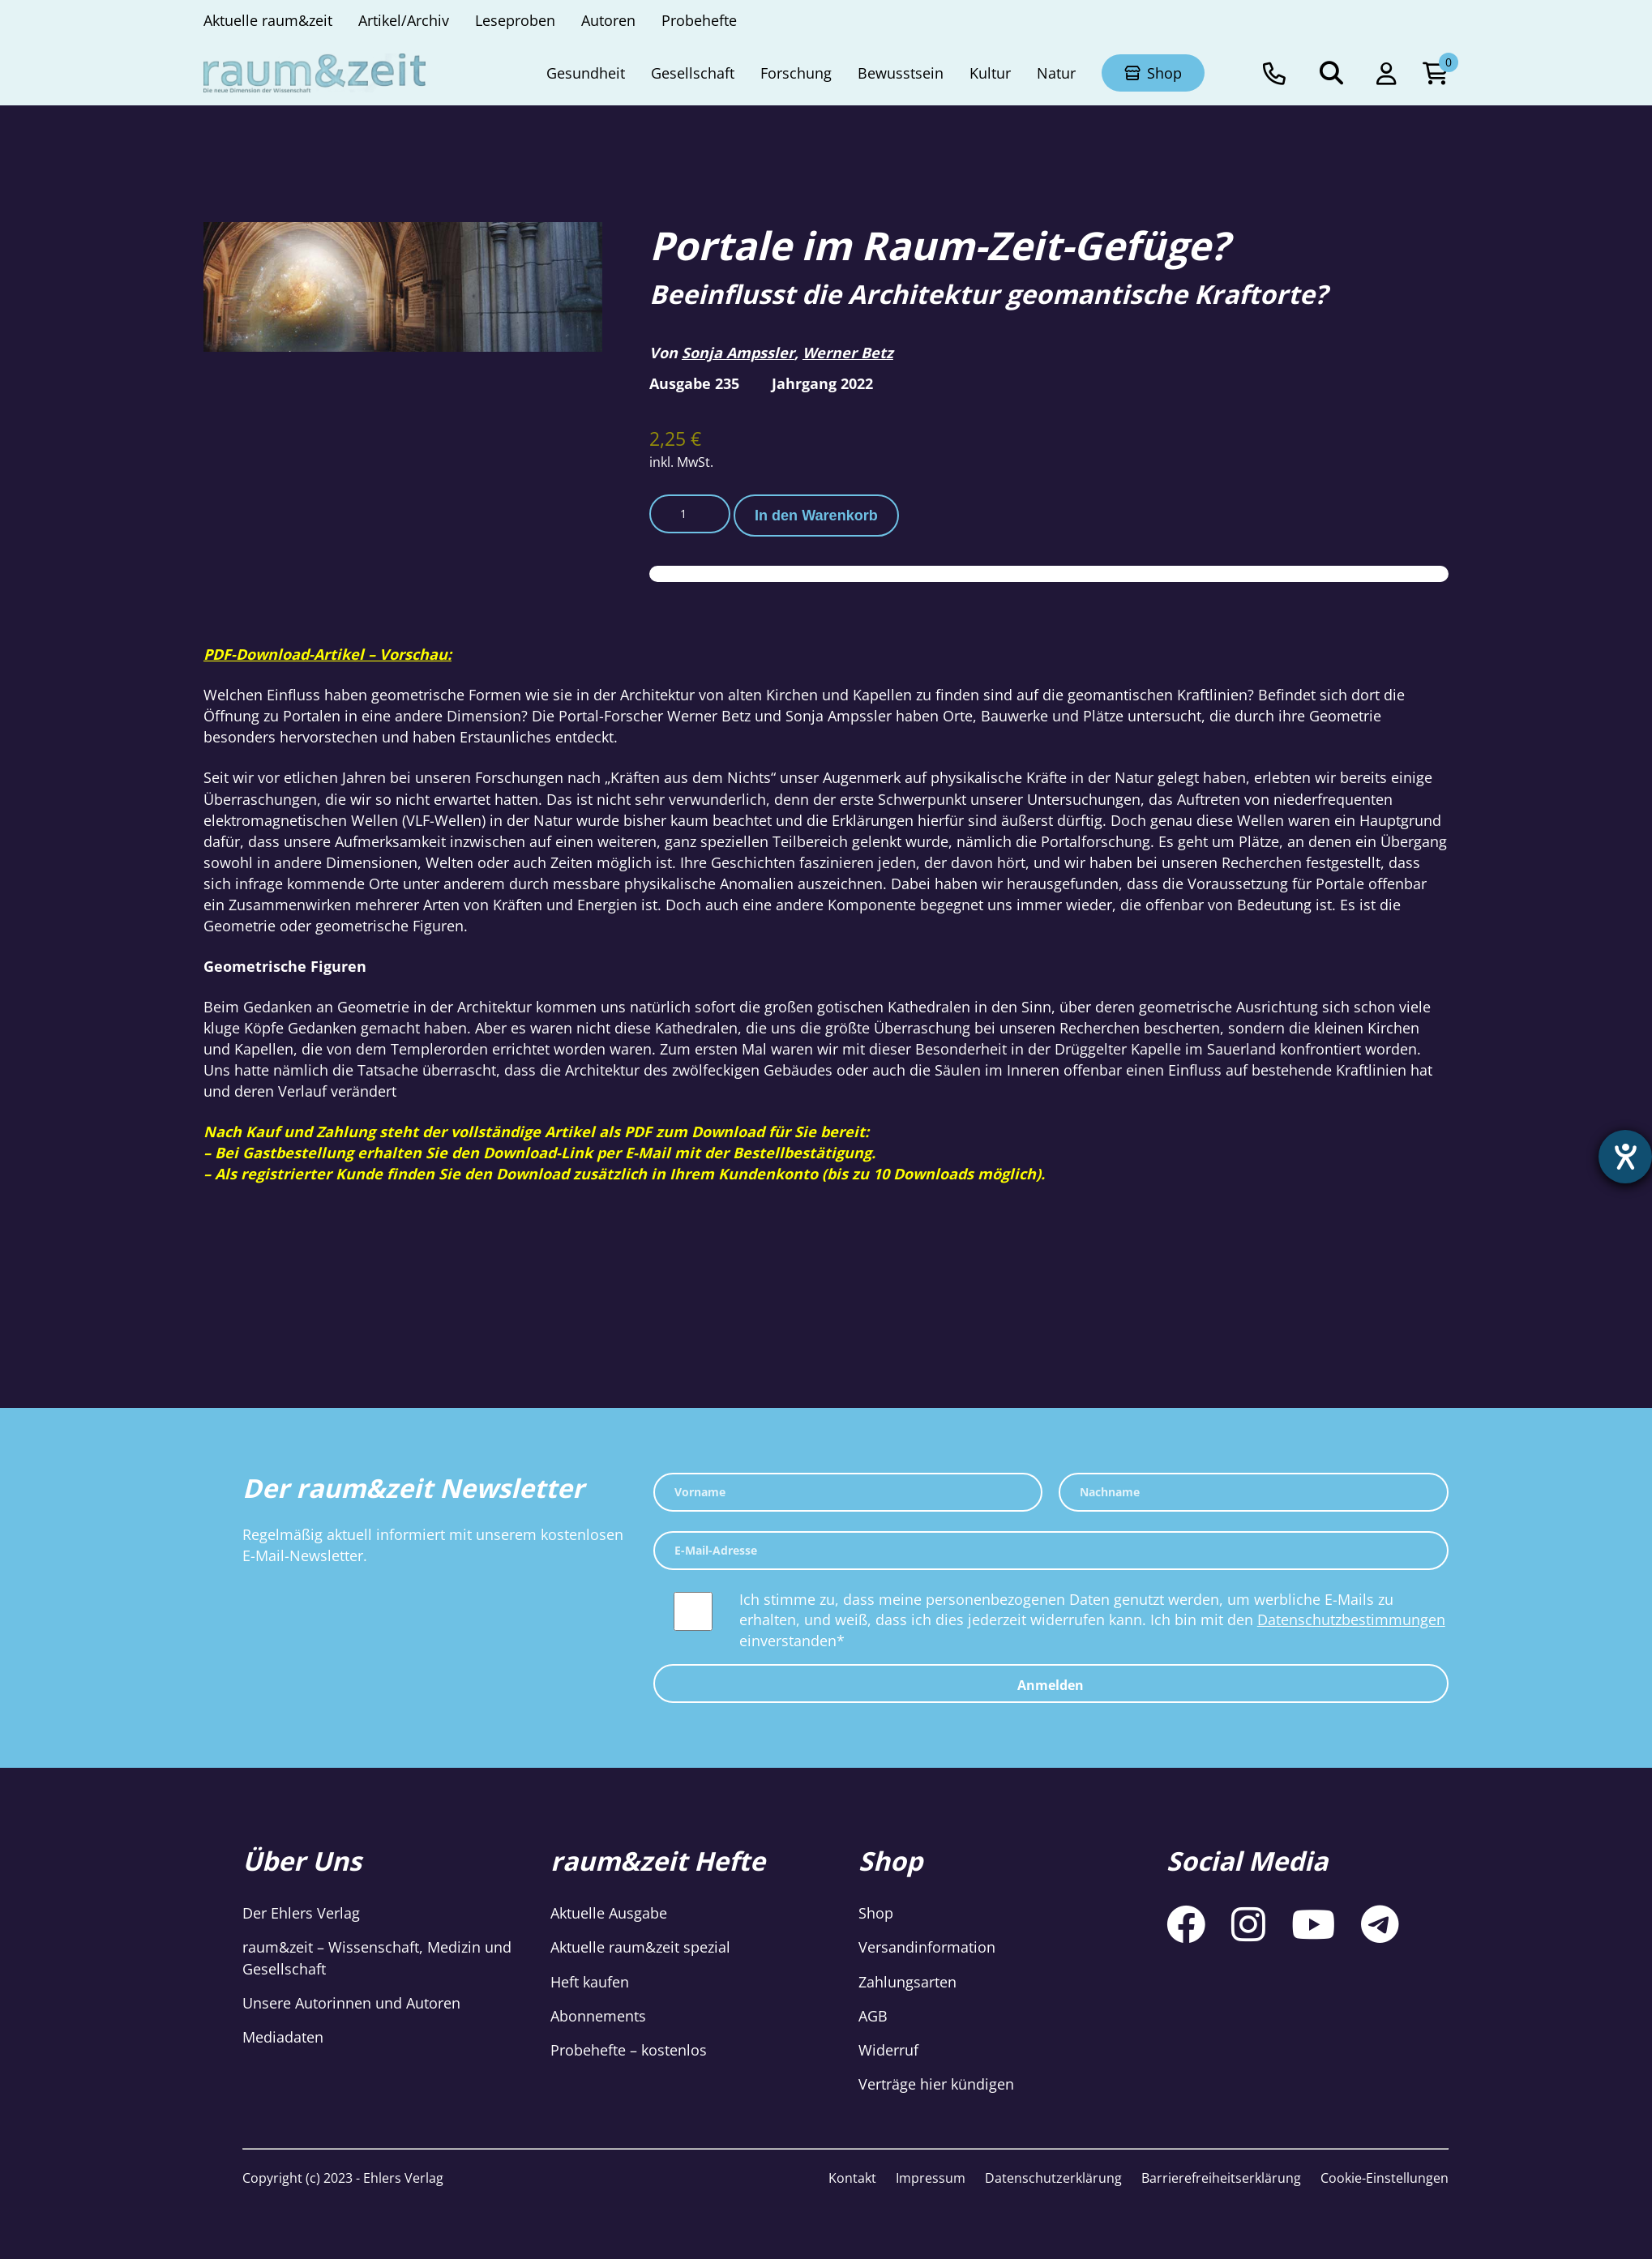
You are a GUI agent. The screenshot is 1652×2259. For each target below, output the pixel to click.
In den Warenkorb (816, 515)
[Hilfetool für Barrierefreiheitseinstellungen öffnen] (1625, 1156)
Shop (875, 1913)
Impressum (930, 2178)
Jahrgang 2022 (822, 383)
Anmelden (1050, 1685)
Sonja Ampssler (738, 352)
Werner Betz (847, 352)
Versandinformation (926, 1947)
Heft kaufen (589, 1982)
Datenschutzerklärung (1053, 2178)
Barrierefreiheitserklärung (1221, 2178)
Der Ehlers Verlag (301, 1913)
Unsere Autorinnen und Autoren (351, 2003)
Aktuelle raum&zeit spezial (640, 1947)
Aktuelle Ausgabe (608, 1913)
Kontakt (852, 2178)
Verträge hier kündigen (936, 2084)
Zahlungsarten (907, 1982)
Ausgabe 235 (694, 383)
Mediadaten (282, 2037)
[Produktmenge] (689, 513)
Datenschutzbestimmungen (1351, 1619)
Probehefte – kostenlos (628, 2050)
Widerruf (888, 2050)
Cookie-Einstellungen (1384, 2178)
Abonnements (598, 2016)
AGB (873, 2016)
